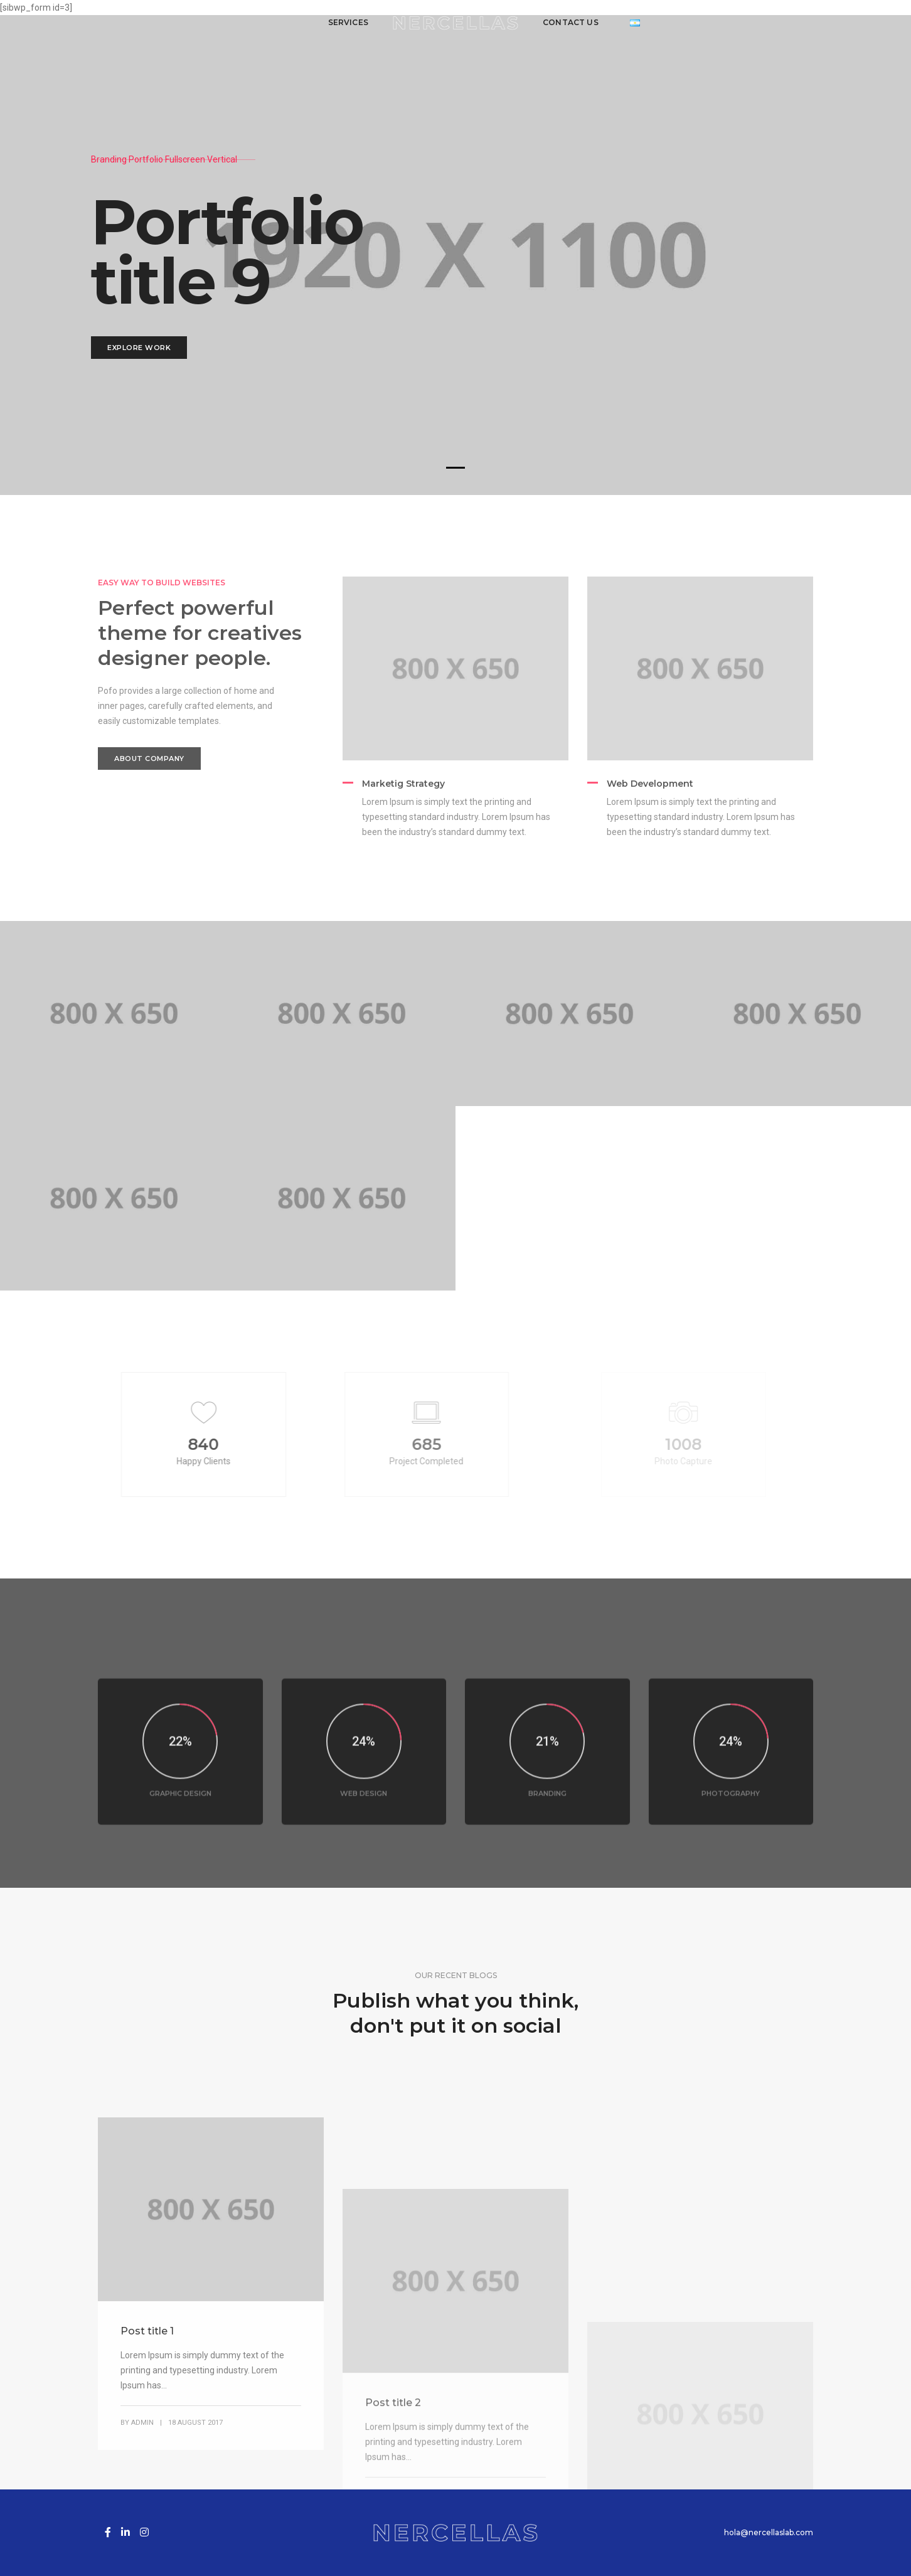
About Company (149, 758)
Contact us (571, 22)
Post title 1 (147, 2485)
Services (348, 22)
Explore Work (139, 347)
